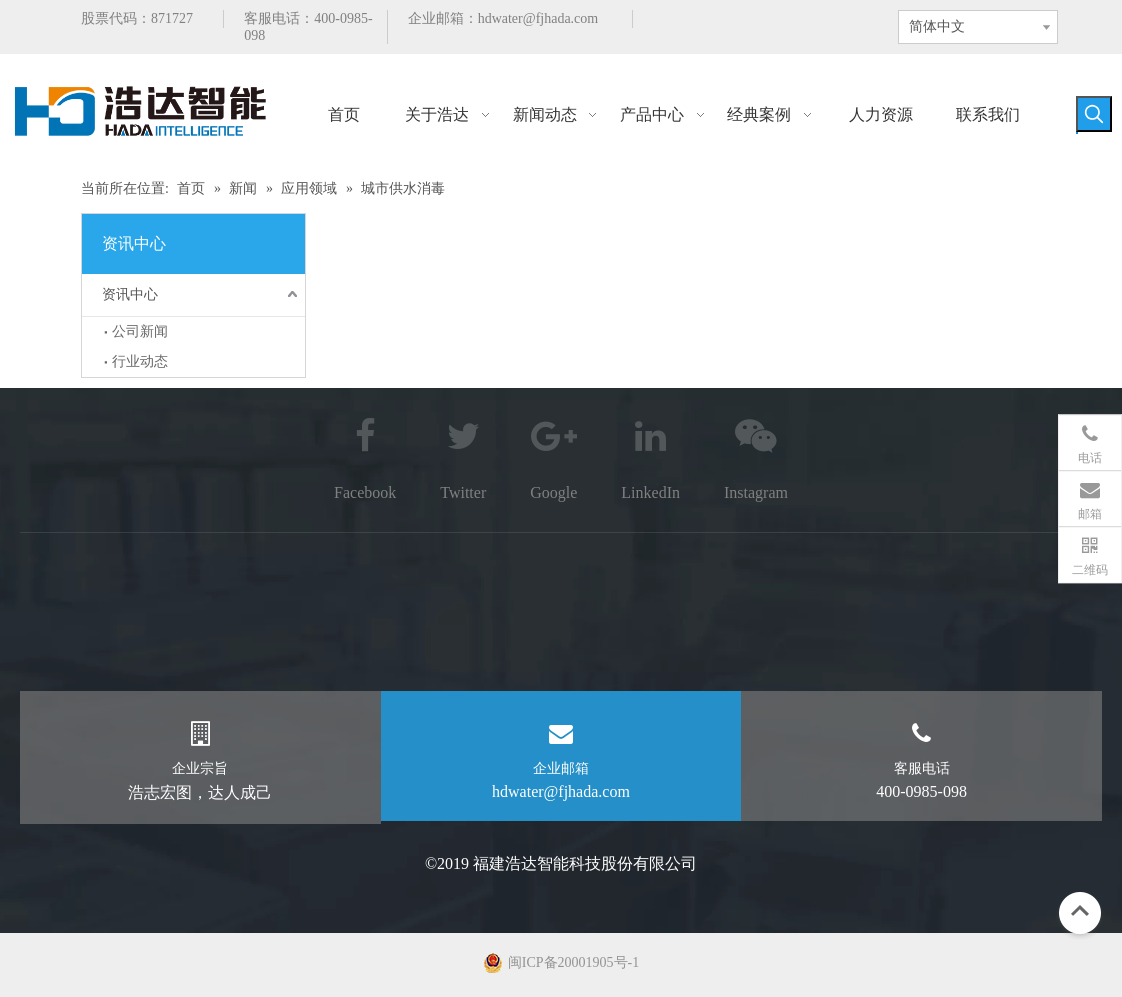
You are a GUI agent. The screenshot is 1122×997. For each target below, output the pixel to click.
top (1080, 911)
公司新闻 (140, 331)
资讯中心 (130, 294)
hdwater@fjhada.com (538, 18)
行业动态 (140, 361)
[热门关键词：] (1094, 114)
